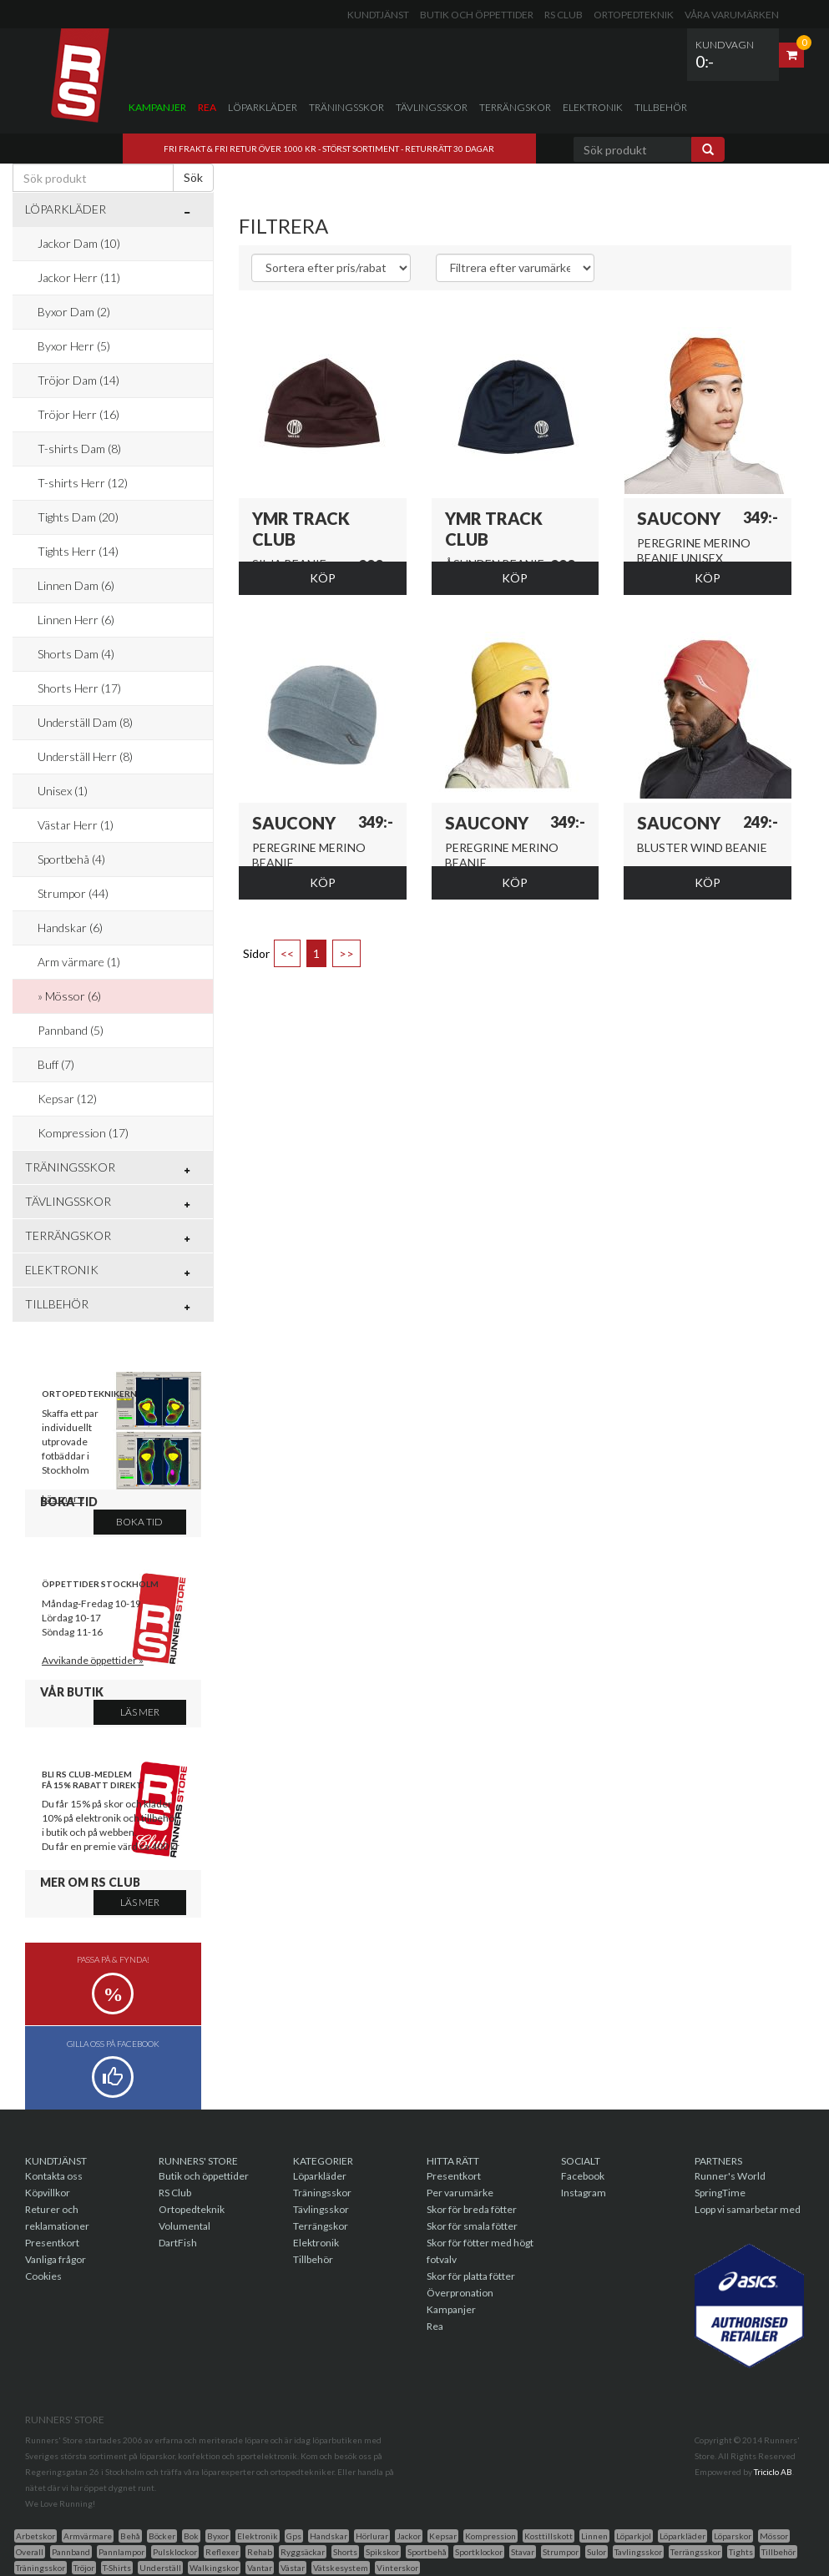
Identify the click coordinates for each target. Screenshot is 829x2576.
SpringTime (720, 2192)
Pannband (71, 2552)
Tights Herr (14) (78, 551)
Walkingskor (214, 2568)
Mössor (774, 2536)
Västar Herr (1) (76, 825)
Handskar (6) (70, 927)
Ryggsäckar (303, 2552)
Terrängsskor (695, 2552)
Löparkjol (633, 2536)
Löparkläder (262, 107)
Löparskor (732, 2536)
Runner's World (730, 2176)
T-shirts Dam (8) (79, 448)
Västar (293, 2568)
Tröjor (83, 2568)
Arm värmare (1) (79, 962)
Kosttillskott (548, 2536)
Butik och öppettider (476, 14)
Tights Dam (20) (78, 517)
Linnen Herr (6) (76, 619)
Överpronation (460, 2292)
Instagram (583, 2192)
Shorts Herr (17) (79, 688)
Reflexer (222, 2552)
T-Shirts (117, 2568)
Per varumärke (460, 2192)
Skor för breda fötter (472, 2209)
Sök (193, 177)
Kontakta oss (54, 2176)
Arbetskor (35, 2536)
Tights (741, 2552)
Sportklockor (479, 2552)
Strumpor (561, 2552)
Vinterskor (397, 2568)
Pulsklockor (175, 2552)
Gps (293, 2536)
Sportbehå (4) (71, 859)
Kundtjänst (378, 14)
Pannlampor (121, 2552)
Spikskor (382, 2552)
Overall (29, 2552)
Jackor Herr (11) (79, 277)
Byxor (218, 2536)
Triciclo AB (773, 2472)
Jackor (409, 2536)
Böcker (162, 2536)
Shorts (345, 2552)
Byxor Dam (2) (74, 312)
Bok (191, 2536)
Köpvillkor (47, 2192)
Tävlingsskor (432, 107)
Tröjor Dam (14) (78, 380)
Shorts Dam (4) (76, 654)
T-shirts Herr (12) (83, 483)
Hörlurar (372, 2536)
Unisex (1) (63, 791)
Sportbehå (427, 2552)
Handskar (328, 2536)
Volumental (184, 2226)
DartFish (178, 2242)
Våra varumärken (732, 14)
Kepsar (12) (67, 1098)
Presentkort (52, 2242)
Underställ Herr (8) (85, 756)
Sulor (596, 2552)
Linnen (594, 2536)
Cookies (43, 2276)
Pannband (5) (71, 1030)
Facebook (582, 2176)
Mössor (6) (73, 996)
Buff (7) (56, 1064)
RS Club (563, 14)
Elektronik (593, 107)
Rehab (259, 2552)
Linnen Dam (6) (76, 585)
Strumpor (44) (73, 893)
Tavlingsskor (638, 2552)
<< (287, 953)
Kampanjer (157, 107)
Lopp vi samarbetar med (748, 2209)
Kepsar (443, 2536)
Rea (207, 107)
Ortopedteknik (634, 14)
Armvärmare (87, 2536)
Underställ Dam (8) (85, 722)
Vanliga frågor (55, 2259)
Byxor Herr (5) (74, 346)
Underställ (160, 2568)
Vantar (259, 2568)
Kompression (490, 2536)
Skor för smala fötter (472, 2226)
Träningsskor (346, 107)
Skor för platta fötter (471, 2276)
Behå (130, 2536)
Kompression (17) (83, 1133)
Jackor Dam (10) (79, 243)
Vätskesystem (340, 2568)
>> (346, 953)
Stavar (522, 2552)
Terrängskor (515, 107)
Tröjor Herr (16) (78, 414)
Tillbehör (660, 107)
